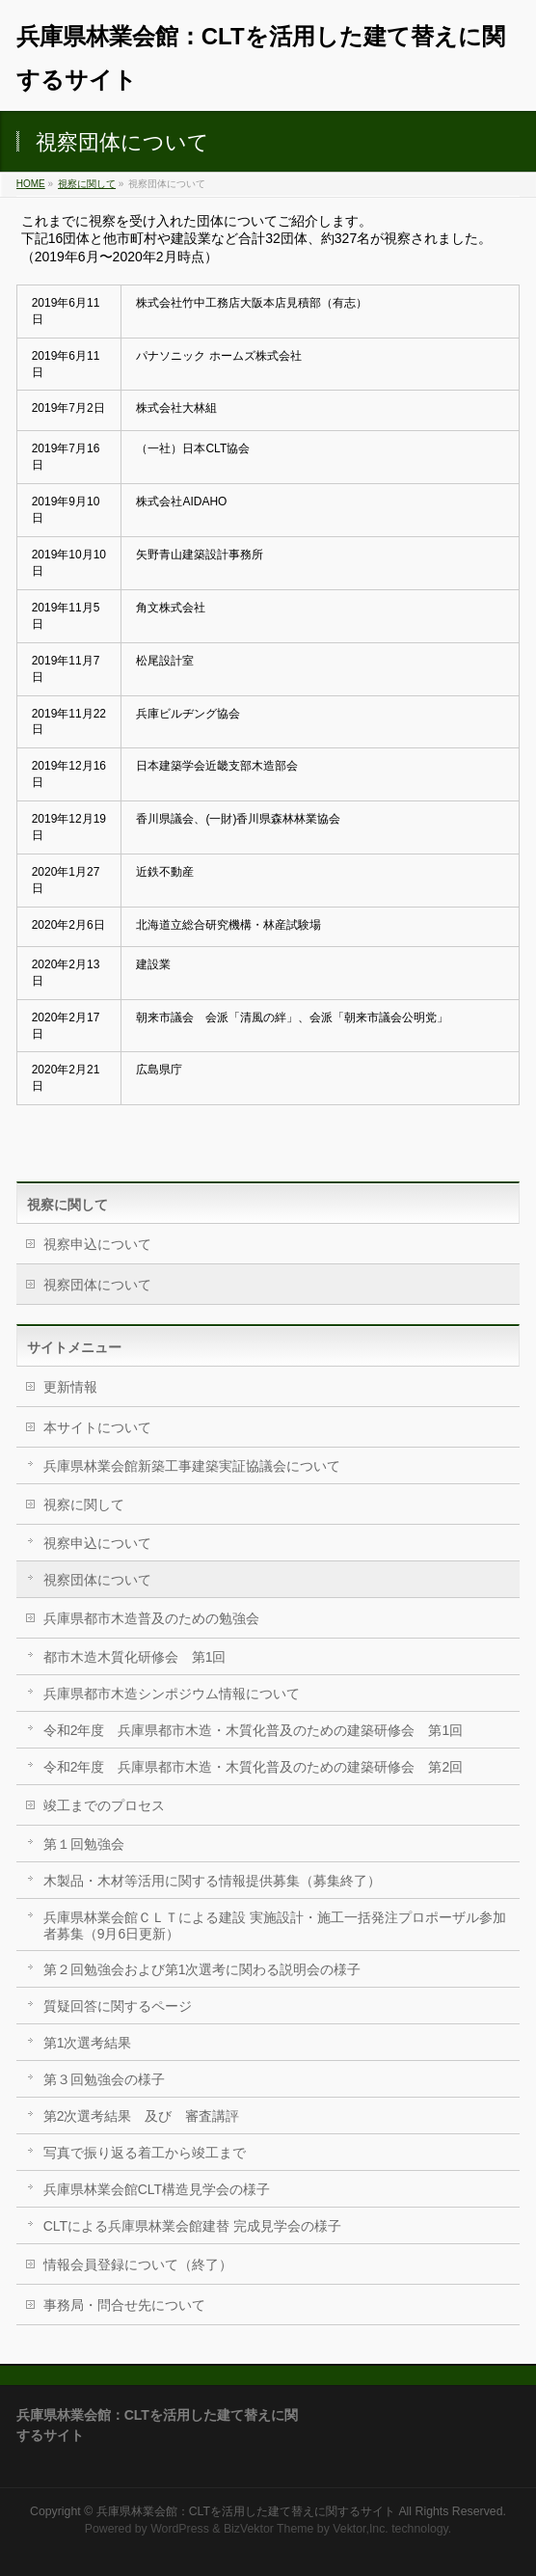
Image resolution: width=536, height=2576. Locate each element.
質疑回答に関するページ (117, 2006)
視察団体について (97, 1284)
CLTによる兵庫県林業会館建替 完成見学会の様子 (192, 2226)
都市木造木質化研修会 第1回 (135, 1657)
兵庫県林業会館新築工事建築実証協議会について (191, 1466)
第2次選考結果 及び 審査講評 (141, 2116)
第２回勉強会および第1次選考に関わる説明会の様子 (202, 1969)
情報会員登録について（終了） (137, 2264)
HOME (30, 183)
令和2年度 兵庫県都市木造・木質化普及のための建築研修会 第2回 (253, 1767)
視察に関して (87, 183)
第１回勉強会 (83, 1844)
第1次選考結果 (87, 2042)
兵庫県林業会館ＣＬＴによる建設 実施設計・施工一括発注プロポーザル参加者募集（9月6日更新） (274, 1925)
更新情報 (70, 1387)
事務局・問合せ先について (124, 2305)
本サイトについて (97, 1427)
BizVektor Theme (269, 2528)
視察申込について (97, 1244)
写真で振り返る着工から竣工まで (144, 2152)
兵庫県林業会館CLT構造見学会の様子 (156, 2189)
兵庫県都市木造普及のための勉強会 (151, 1618)
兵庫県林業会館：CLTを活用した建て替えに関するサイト (245, 2511)
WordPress (179, 2528)
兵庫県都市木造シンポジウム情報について (171, 1693)
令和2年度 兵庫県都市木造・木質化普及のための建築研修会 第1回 (253, 1730)
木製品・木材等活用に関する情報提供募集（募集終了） (212, 1880)
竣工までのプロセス (104, 1805)
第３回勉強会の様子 (104, 2079)
